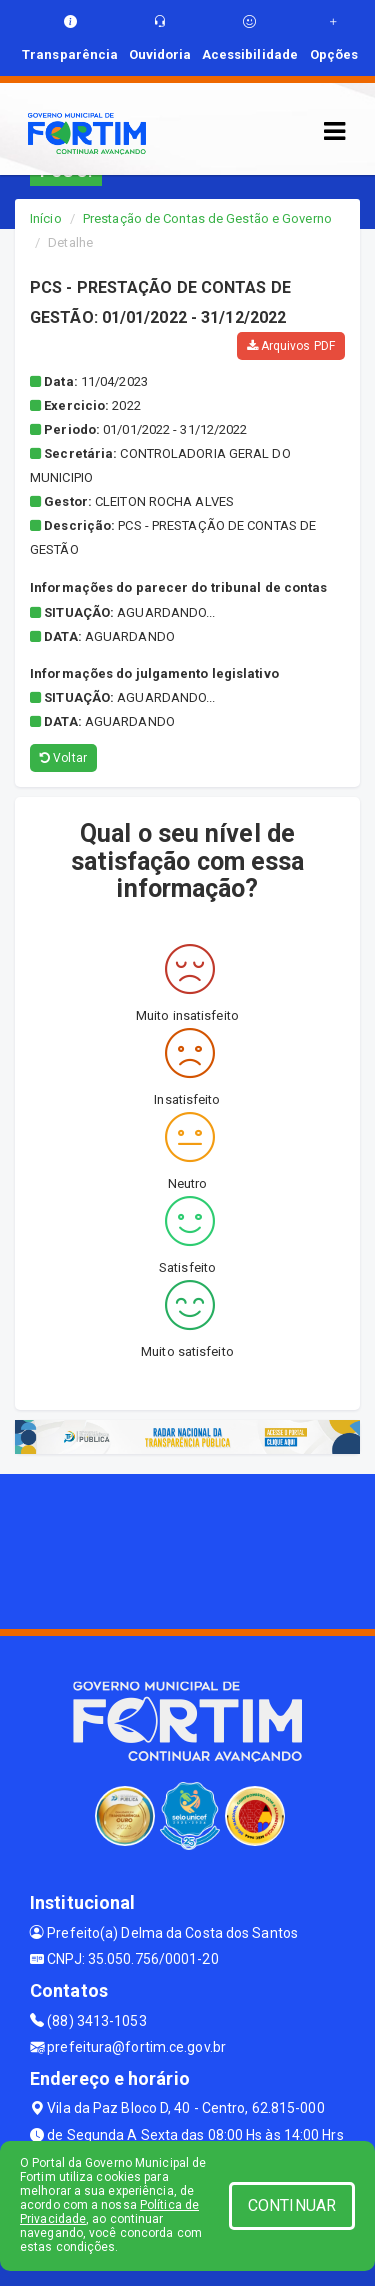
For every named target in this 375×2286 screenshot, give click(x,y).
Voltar (63, 758)
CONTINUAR (292, 2205)
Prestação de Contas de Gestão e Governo (207, 218)
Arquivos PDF (291, 346)
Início (46, 218)
